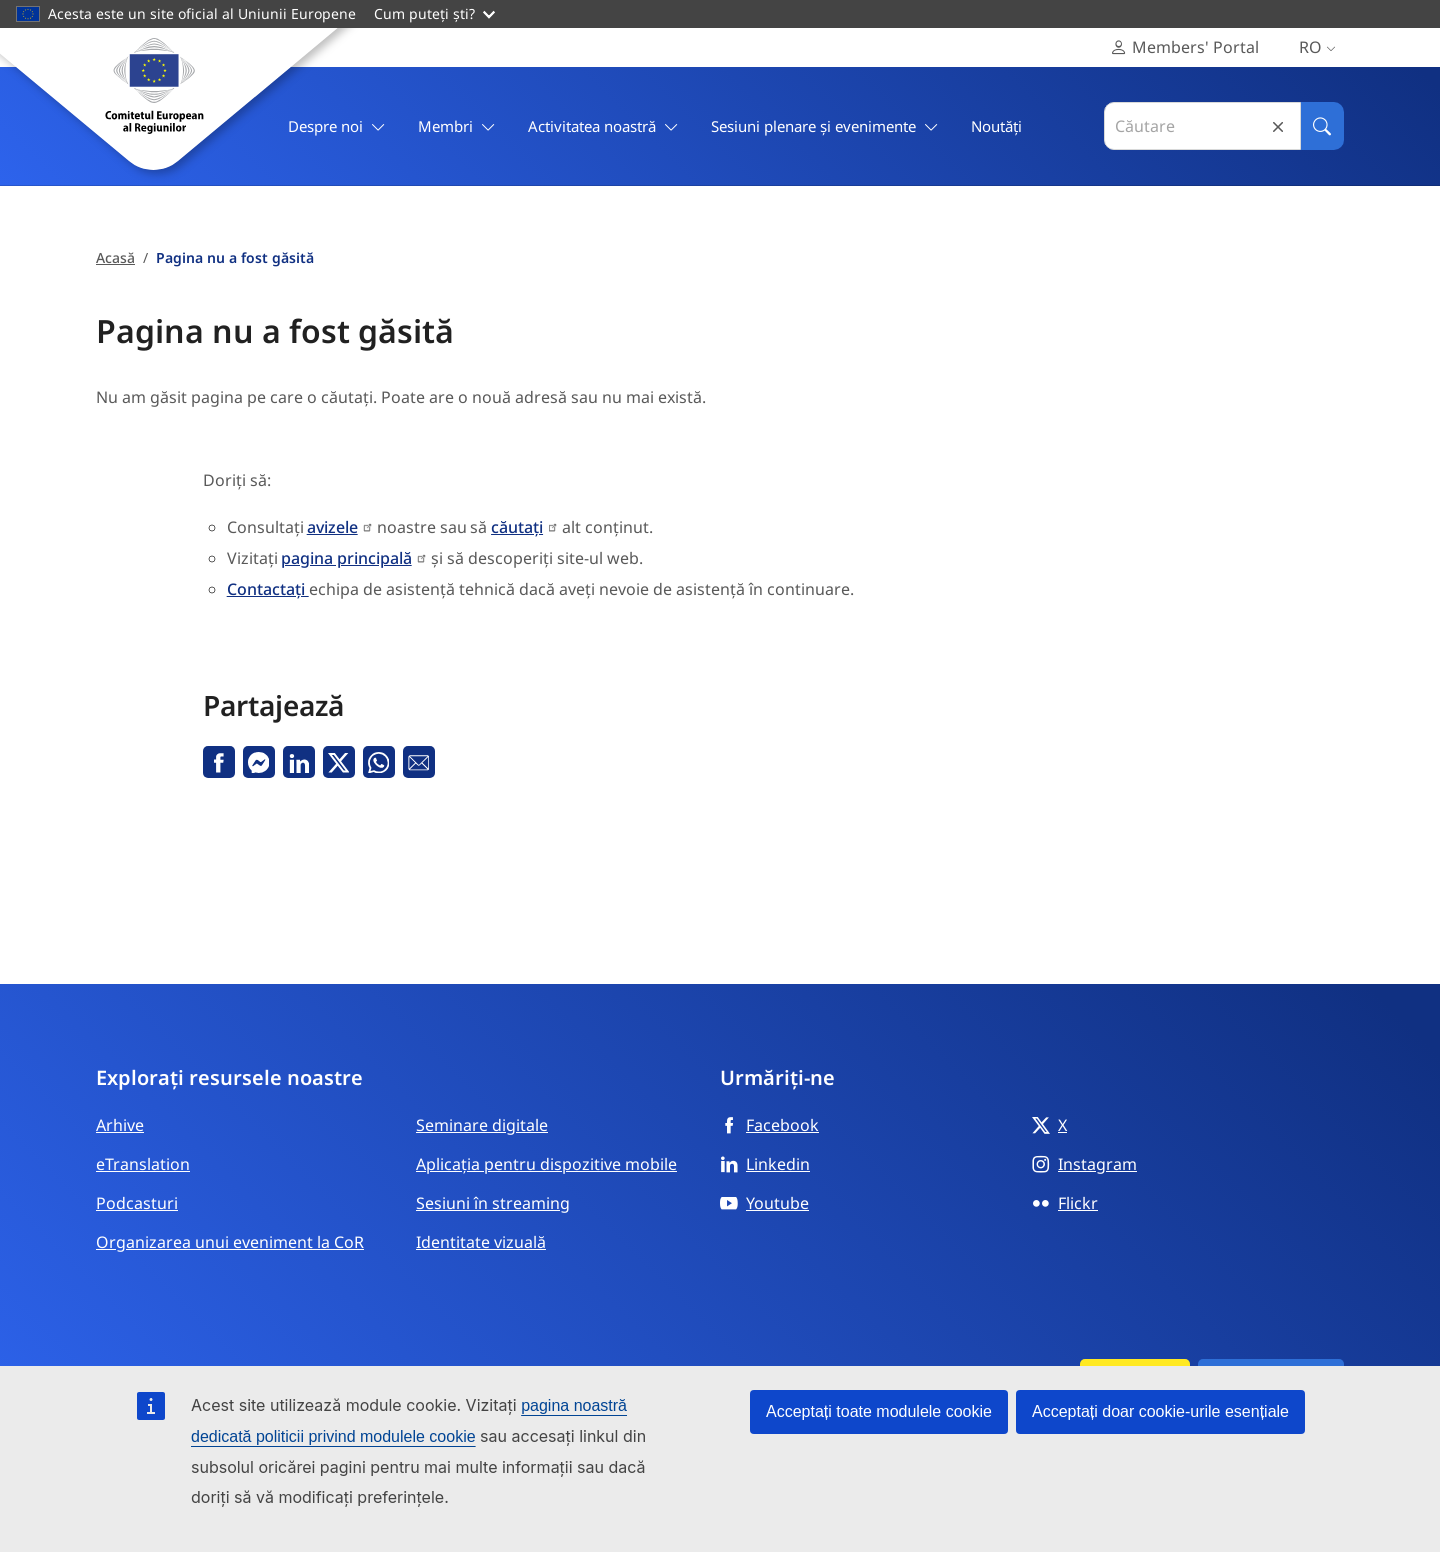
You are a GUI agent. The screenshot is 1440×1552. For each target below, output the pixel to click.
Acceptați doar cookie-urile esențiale (1160, 1411)
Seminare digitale (482, 1125)
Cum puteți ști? (434, 13)
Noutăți (996, 126)
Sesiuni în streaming (493, 1203)
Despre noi (337, 126)
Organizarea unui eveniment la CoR (230, 1242)
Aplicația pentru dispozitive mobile (546, 1164)
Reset (1278, 126)
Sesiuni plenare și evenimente (825, 126)
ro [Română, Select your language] (1321, 47)
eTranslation (143, 1164)
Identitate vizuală (481, 1242)
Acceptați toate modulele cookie (879, 1411)
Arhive (120, 1125)
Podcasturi (137, 1203)
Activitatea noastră (603, 126)
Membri (457, 126)
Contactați (268, 589)
